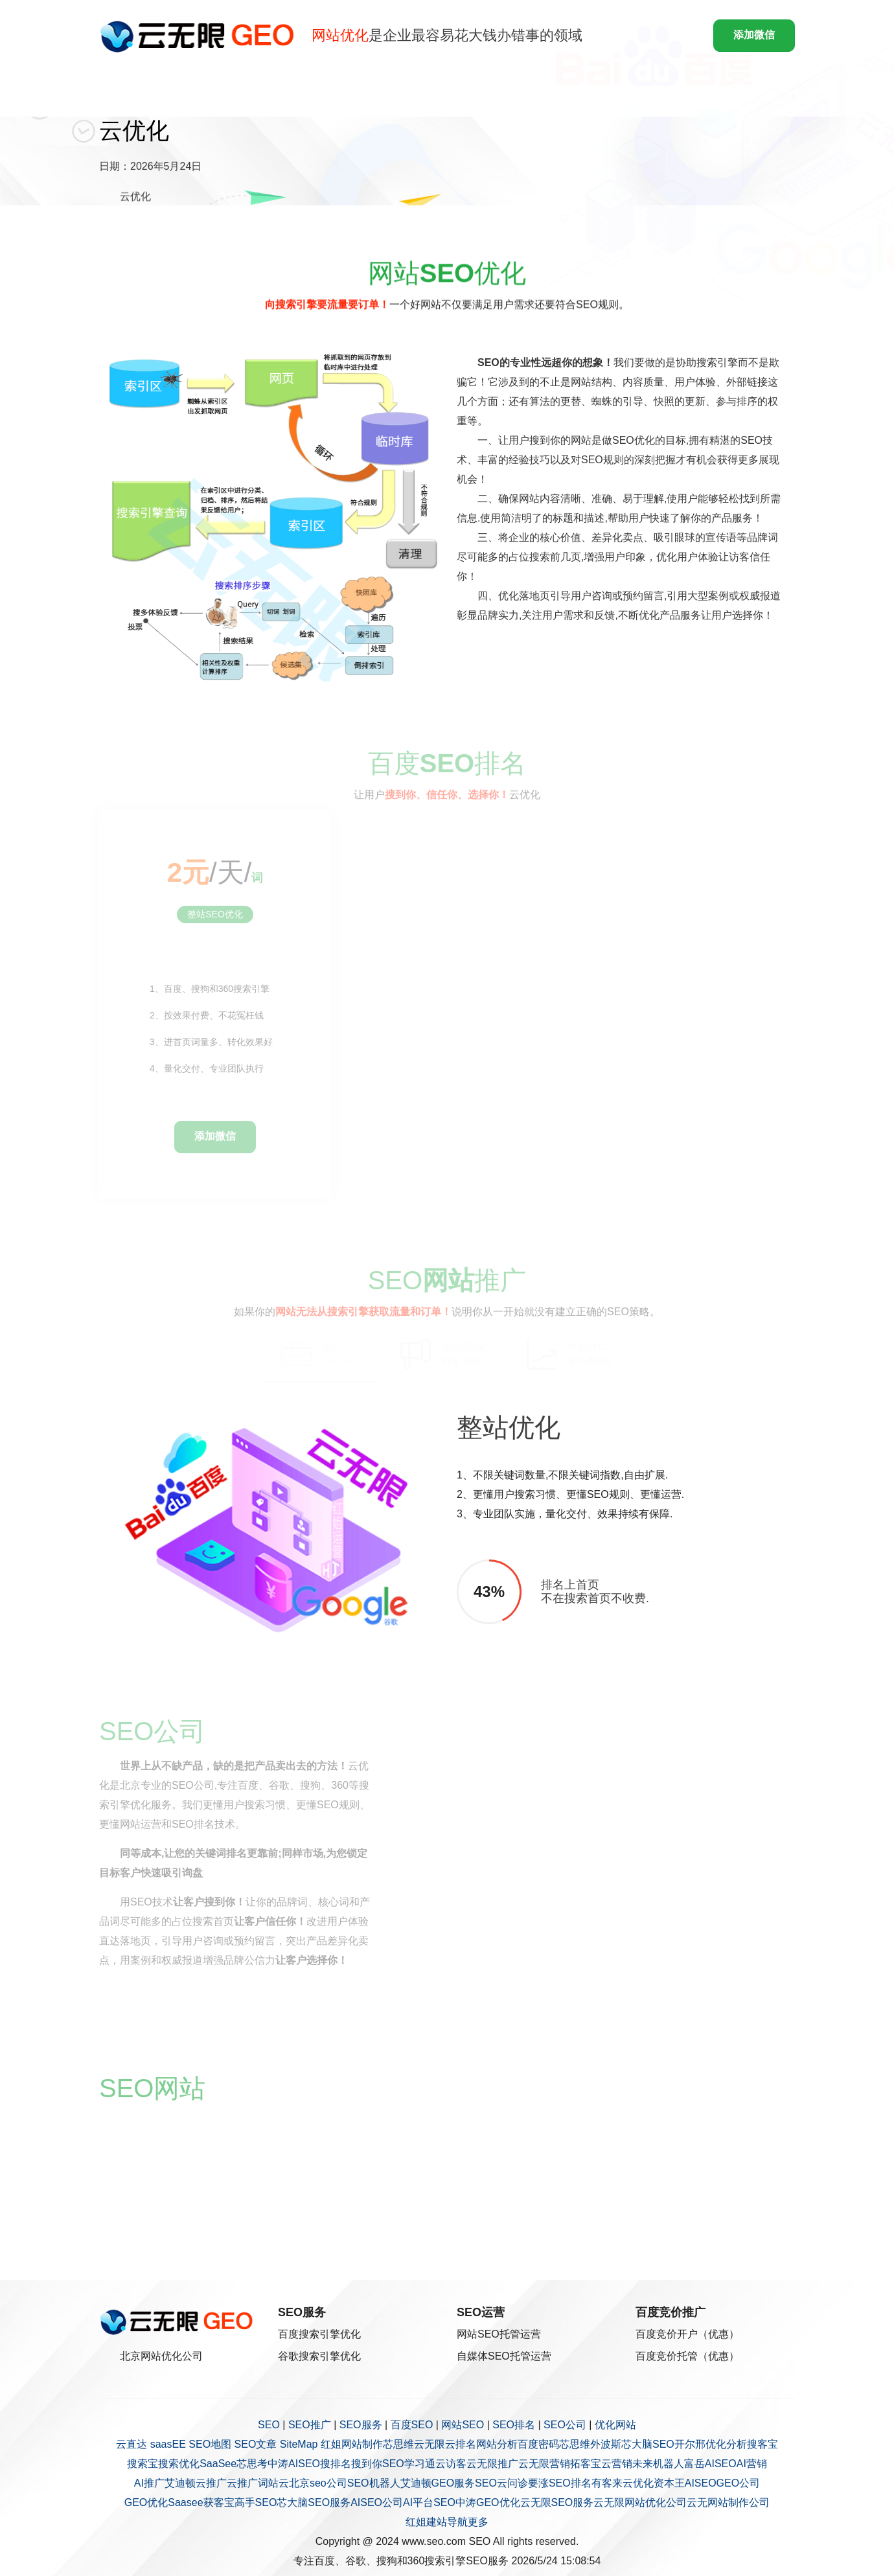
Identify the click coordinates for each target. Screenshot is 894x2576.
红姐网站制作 (352, 2444)
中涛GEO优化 (487, 2502)
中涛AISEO (294, 2463)
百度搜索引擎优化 (319, 2334)
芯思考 (252, 2463)
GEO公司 (738, 2483)
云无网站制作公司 (728, 2502)
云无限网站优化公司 (640, 2502)
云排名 (460, 2444)
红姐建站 (426, 2521)
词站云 (273, 2483)
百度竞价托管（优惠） (687, 2356)
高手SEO (256, 2502)
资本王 (669, 2483)
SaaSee (218, 2463)
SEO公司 (565, 2424)
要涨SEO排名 (559, 2483)
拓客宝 (585, 2463)
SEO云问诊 (501, 2483)
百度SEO (412, 2424)
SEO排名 (513, 2424)
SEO (269, 2424)
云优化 (638, 2483)
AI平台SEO (429, 2502)
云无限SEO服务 (557, 2502)
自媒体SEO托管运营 (504, 2356)
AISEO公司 (376, 2502)
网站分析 (497, 2444)
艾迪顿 (180, 2483)
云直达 (131, 2444)
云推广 (211, 2483)
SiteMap (299, 2444)
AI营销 (752, 2463)
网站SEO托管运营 (499, 2334)
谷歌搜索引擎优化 (319, 2356)
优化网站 (615, 2424)
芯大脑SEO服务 (313, 2502)
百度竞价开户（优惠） (687, 2334)
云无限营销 (544, 2463)
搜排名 (335, 2463)
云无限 (429, 2444)
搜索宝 (142, 2463)
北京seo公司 (318, 2483)
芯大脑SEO (647, 2444)
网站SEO (462, 2424)
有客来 (607, 2483)
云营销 (616, 2463)
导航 (457, 2521)
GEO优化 (146, 2502)
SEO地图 (210, 2444)
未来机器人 (658, 2463)
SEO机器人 (373, 2483)
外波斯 (605, 2444)
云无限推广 (492, 2463)
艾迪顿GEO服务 (438, 2483)
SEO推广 (309, 2424)
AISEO (700, 2483)
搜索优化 (179, 2463)
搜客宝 (762, 2444)
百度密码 (538, 2444)
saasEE (168, 2444)
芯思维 (398, 2444)
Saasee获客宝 (201, 2502)
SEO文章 (256, 2444)
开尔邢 (689, 2444)
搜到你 (366, 2463)
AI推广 (149, 2483)
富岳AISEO (710, 2463)
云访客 (450, 2463)
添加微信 (754, 34)
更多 (478, 2521)
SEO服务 (360, 2424)
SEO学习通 (408, 2463)
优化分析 (726, 2444)
